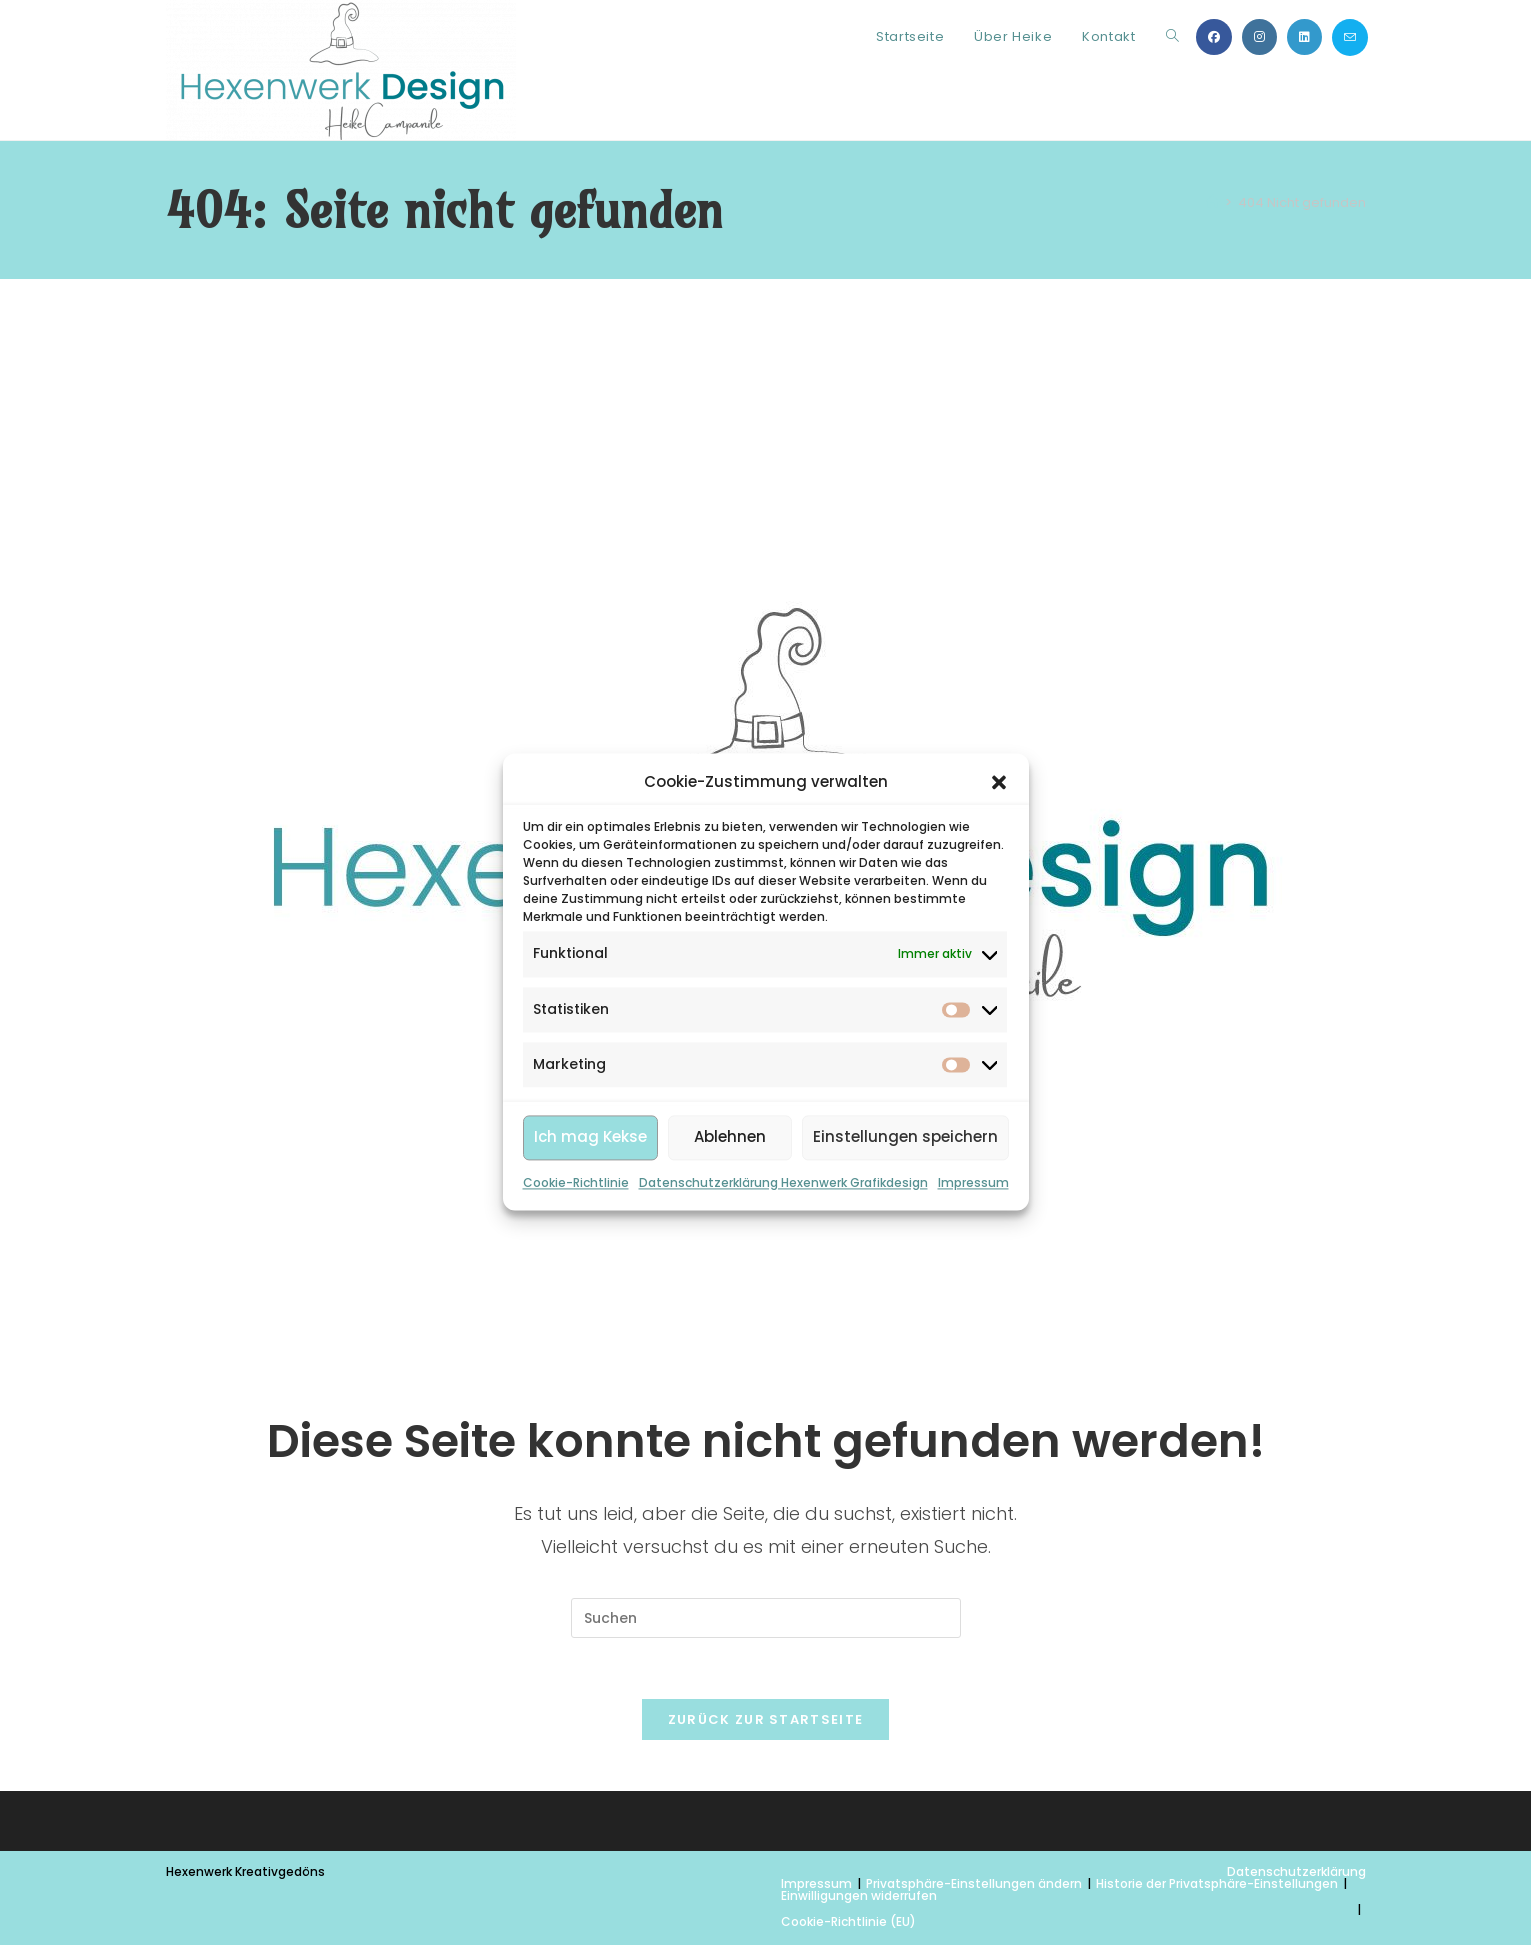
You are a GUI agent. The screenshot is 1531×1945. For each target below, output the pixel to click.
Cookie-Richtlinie (576, 1263)
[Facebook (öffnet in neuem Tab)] (1214, 37)
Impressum (973, 1263)
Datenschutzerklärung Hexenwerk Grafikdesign (783, 1263)
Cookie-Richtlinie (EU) (848, 1921)
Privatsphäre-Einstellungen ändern (974, 1883)
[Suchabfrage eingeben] (766, 1618)
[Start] (1212, 202)
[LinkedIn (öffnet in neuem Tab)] (1304, 37)
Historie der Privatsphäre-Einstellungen (1217, 1883)
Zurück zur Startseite (765, 1719)
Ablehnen (730, 1218)
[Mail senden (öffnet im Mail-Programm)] (1350, 37)
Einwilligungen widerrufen (859, 1895)
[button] (999, 863)
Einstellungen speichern (905, 1218)
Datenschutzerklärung (1296, 1871)
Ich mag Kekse (590, 1218)
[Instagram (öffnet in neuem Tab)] (1259, 37)
